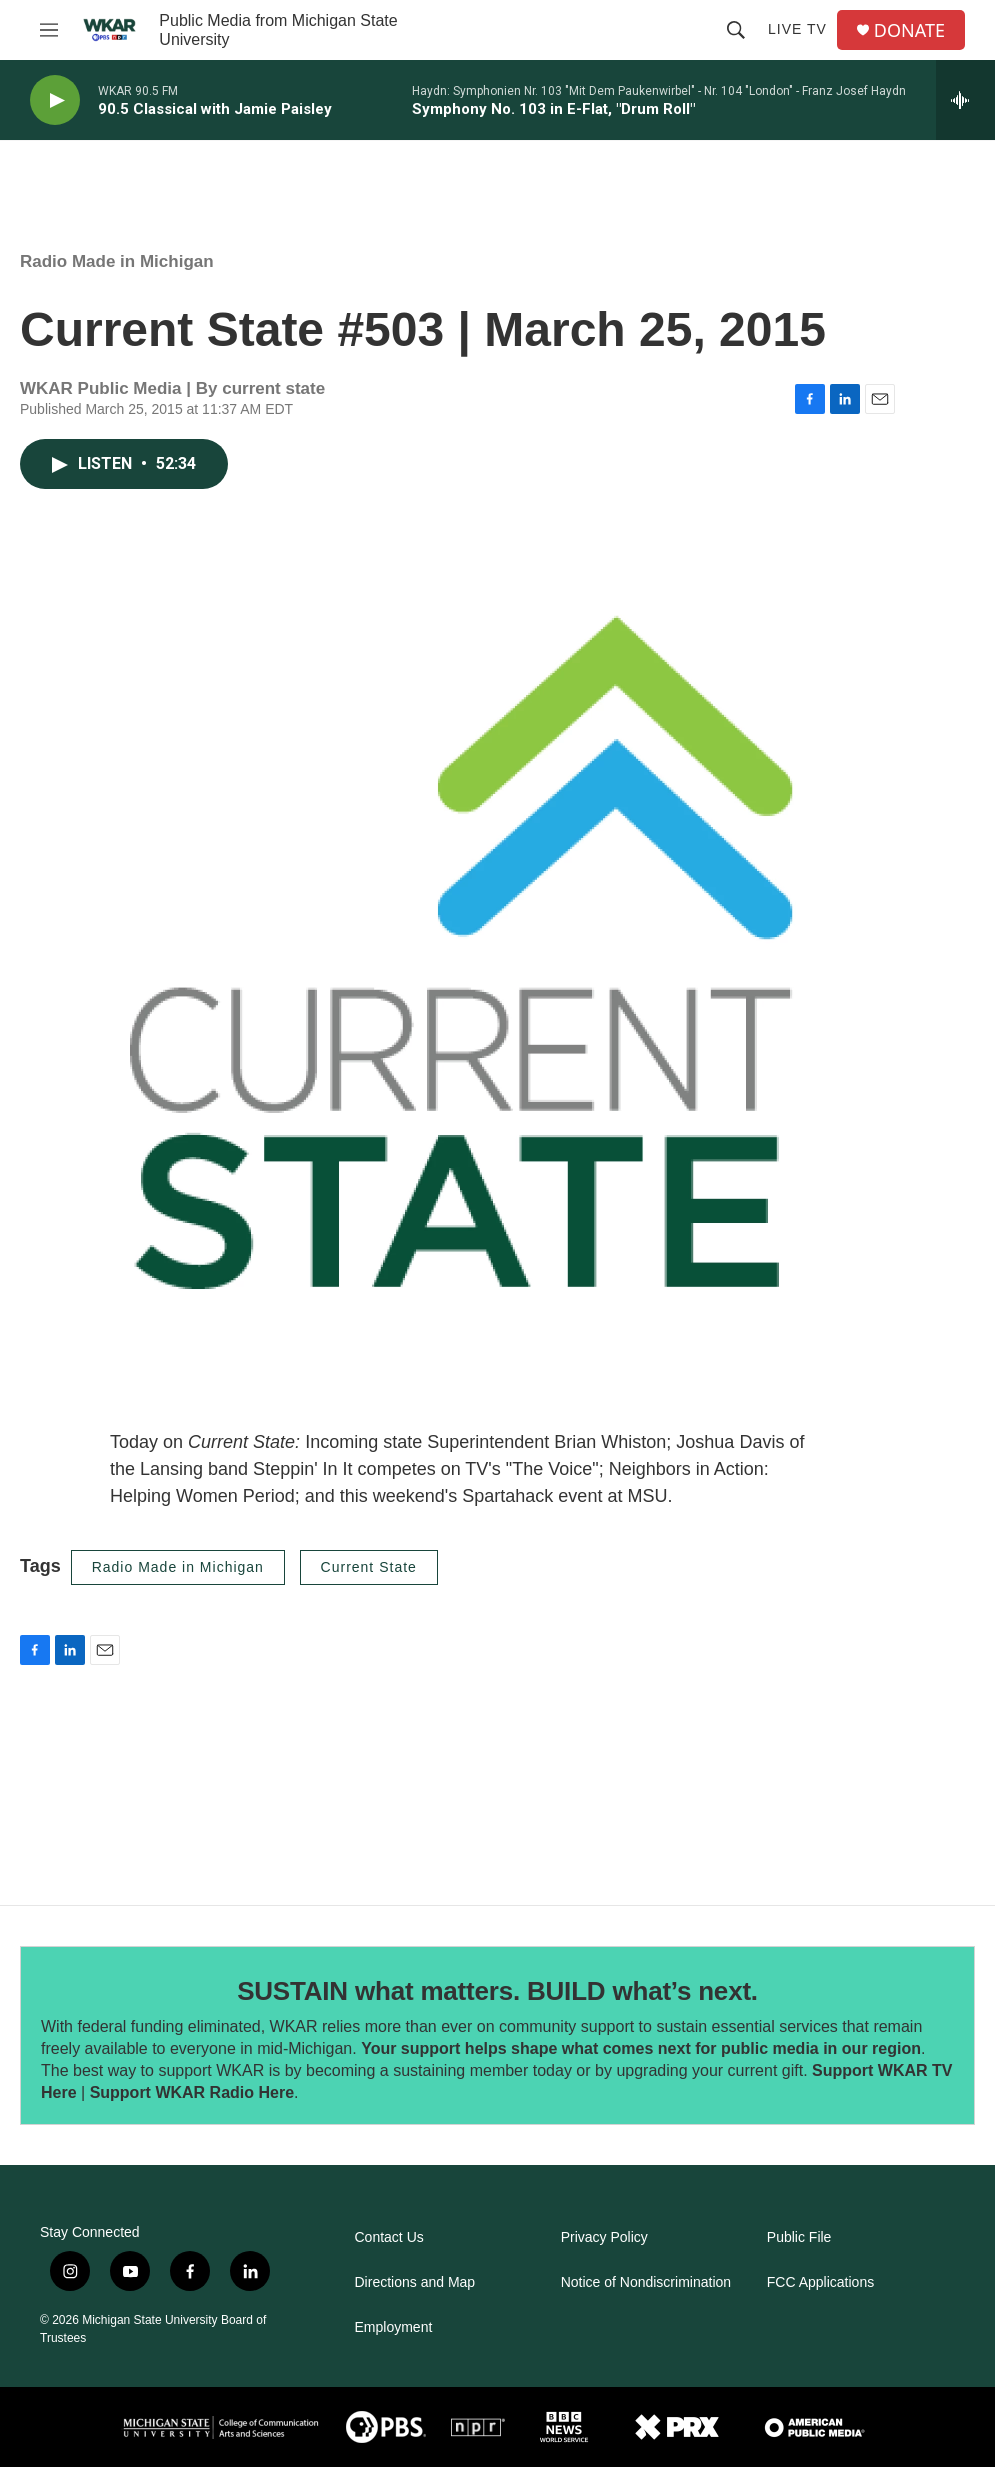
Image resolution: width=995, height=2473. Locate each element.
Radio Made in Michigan (117, 261)
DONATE (909, 30)
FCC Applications (820, 2282)
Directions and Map (415, 2282)
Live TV (797, 29)
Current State (369, 1567)
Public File (799, 2237)
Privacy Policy (604, 2237)
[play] (55, 100)
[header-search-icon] (736, 30)
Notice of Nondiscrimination (646, 2282)
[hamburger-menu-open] (49, 30)
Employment (394, 2327)
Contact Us (389, 2237)
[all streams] (965, 100)
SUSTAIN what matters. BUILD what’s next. (497, 1991)
